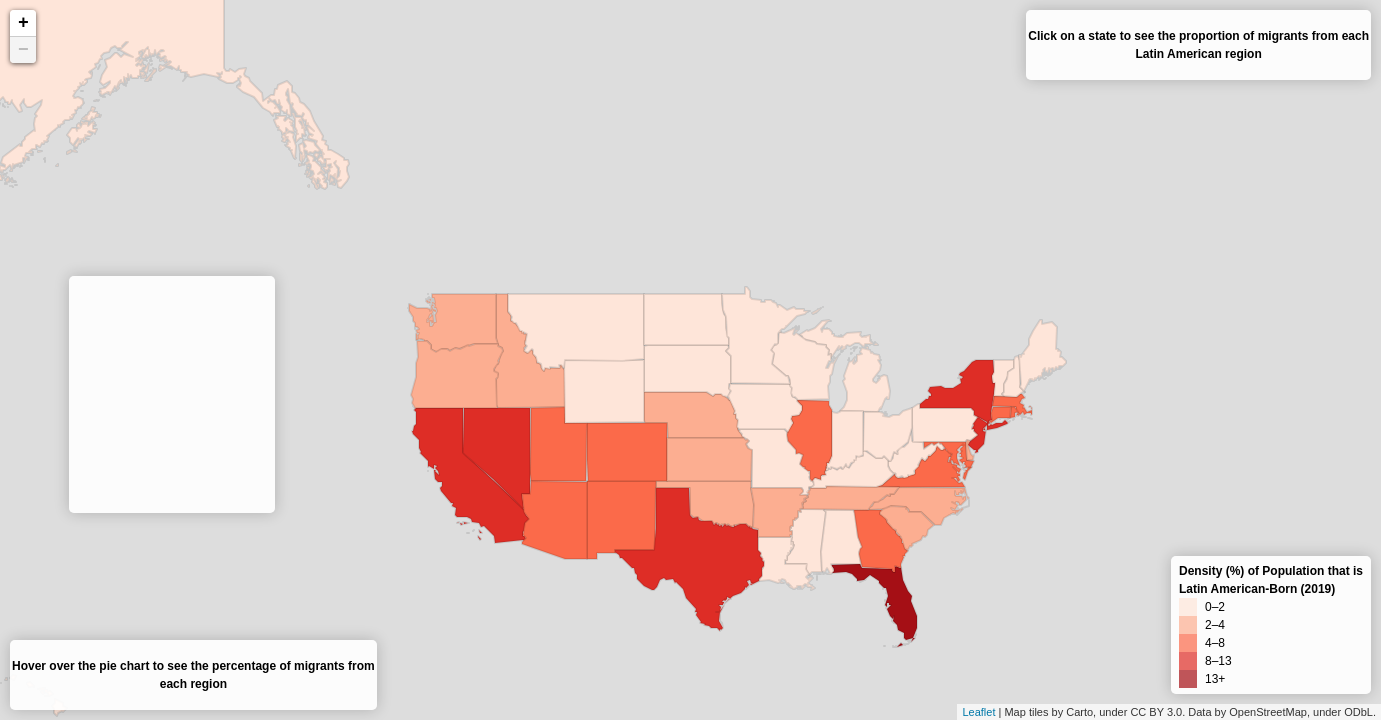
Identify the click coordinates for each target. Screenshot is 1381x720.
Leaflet (978, 712)
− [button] (23, 50)
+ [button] (23, 23)
